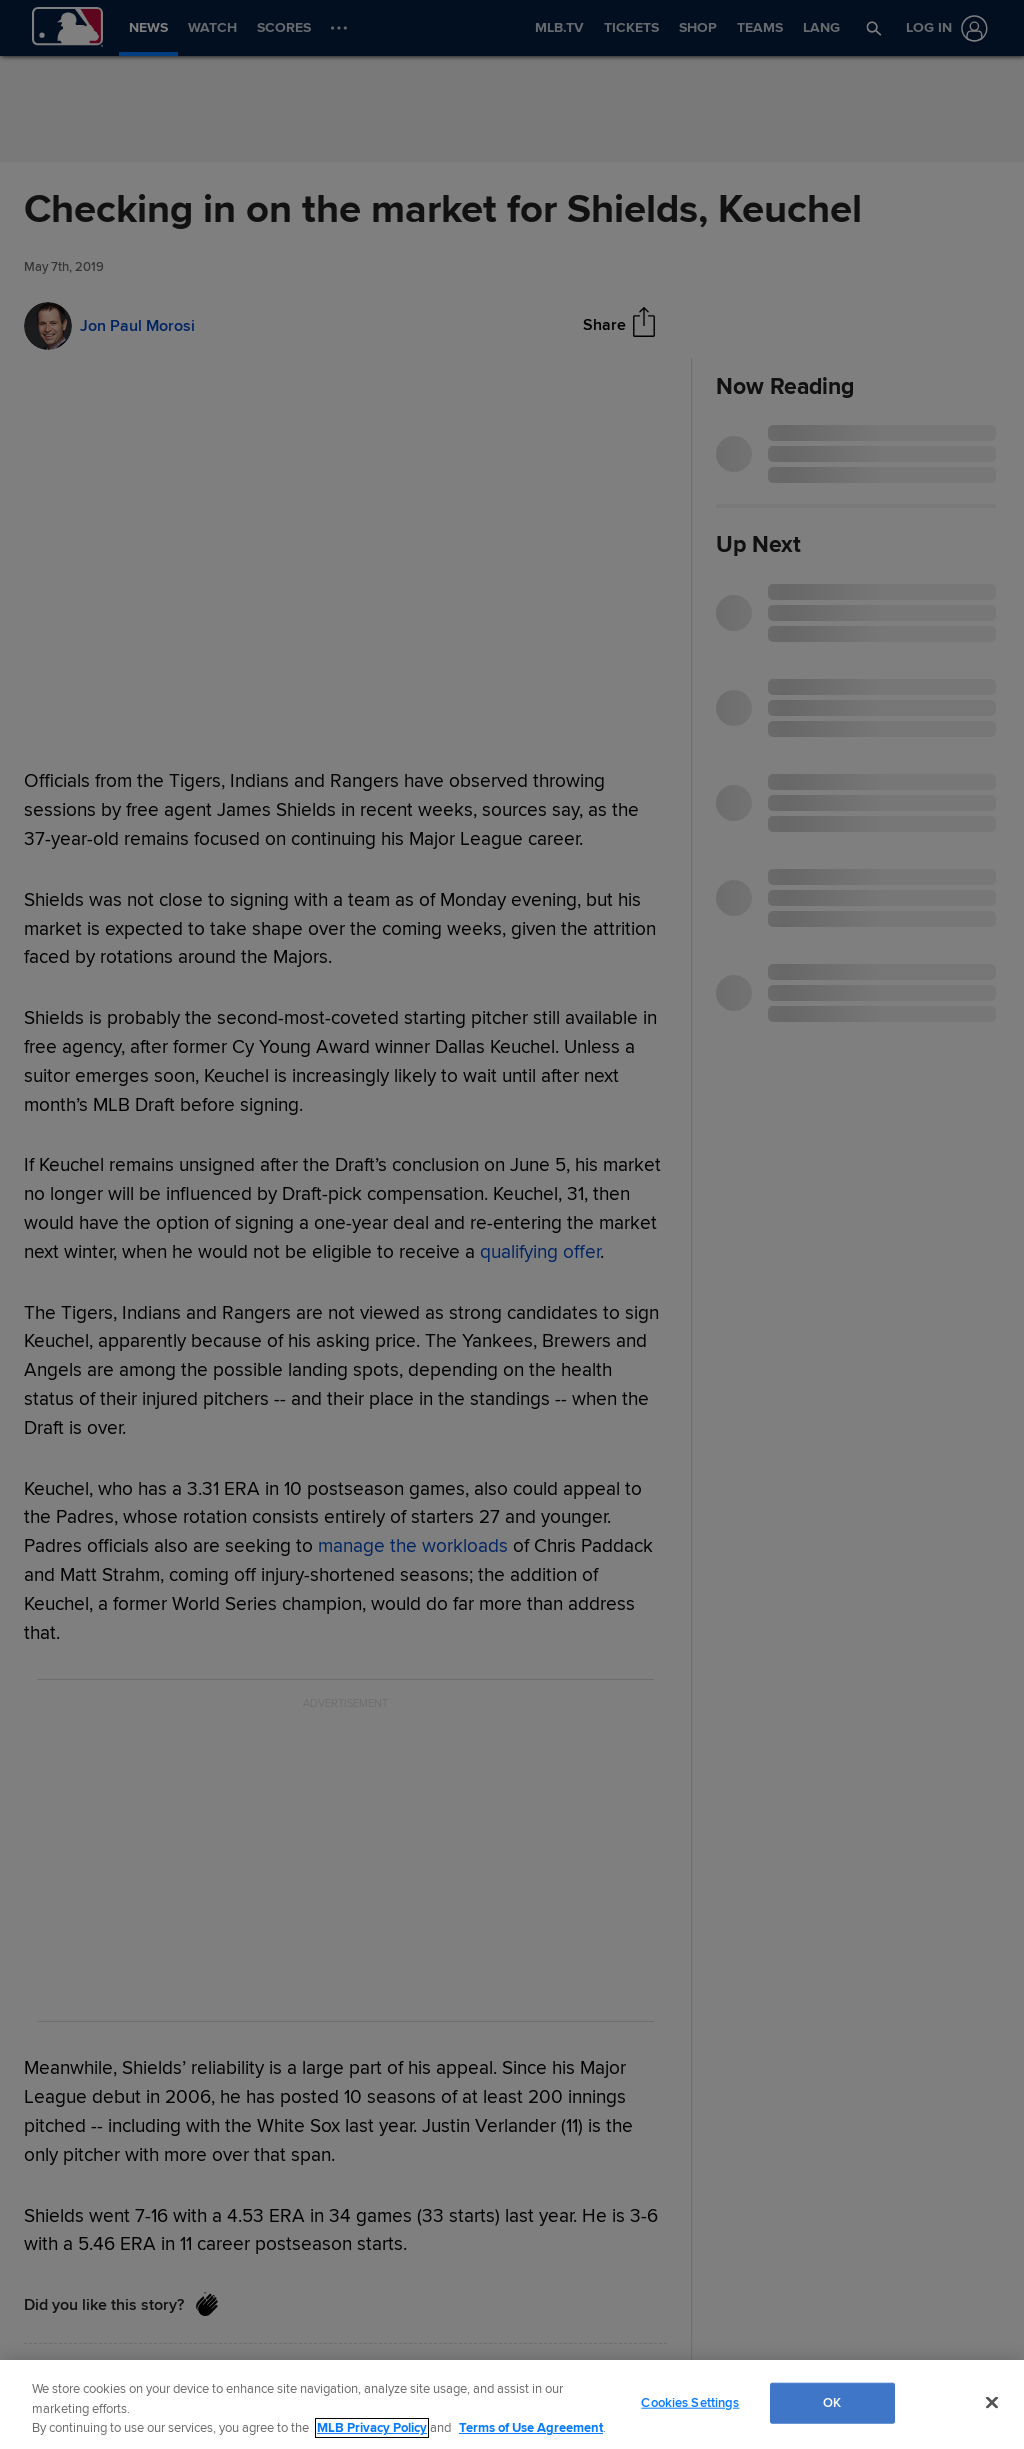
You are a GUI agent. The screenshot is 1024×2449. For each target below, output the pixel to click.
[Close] (992, 2402)
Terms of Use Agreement (531, 2428)
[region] (512, 2404)
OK (832, 2402)
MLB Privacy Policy (372, 2428)
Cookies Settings (690, 2402)
